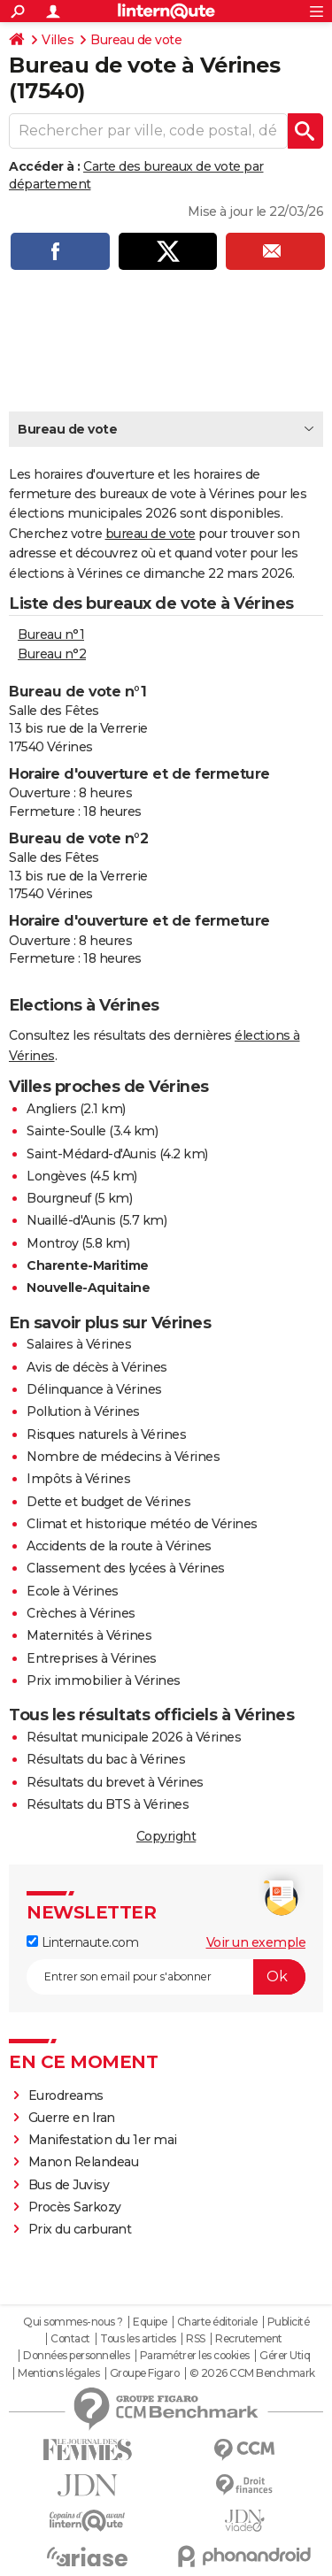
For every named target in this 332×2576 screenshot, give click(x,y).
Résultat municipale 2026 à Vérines (134, 1737)
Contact (70, 2339)
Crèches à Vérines (81, 1613)
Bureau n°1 (51, 634)
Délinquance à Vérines (94, 1389)
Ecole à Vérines (73, 1591)
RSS (195, 2339)
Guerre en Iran (71, 2118)
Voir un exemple (256, 1942)
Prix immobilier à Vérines (104, 1680)
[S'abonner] (166, 1977)
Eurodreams (66, 2095)
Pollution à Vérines (83, 1411)
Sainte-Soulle (66, 1131)
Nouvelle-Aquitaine (88, 1288)
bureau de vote (150, 534)
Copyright (166, 1836)
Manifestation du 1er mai (104, 2140)
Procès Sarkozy (74, 2207)
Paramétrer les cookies (195, 2355)
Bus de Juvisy (69, 2185)
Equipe (149, 2322)
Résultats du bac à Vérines (106, 1759)
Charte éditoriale (217, 2322)
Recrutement (248, 2339)
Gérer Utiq (284, 2355)
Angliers (51, 1109)
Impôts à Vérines (78, 1479)
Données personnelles (76, 2355)
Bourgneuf (59, 1198)
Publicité (288, 2322)
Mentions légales (58, 2373)
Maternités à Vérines (89, 1635)
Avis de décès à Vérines (97, 1367)
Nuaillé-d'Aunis (71, 1220)
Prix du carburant (80, 2229)
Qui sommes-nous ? (73, 2322)
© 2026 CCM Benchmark (252, 2373)
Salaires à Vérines (79, 1344)
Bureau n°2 (52, 654)
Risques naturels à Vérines (106, 1434)
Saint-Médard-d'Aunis (91, 1154)
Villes (57, 40)
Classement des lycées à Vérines (126, 1568)
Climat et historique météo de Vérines (142, 1524)
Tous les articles (138, 2339)
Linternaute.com (82, 1942)
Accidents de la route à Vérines (119, 1546)
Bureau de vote (135, 40)
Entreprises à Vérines (92, 1658)
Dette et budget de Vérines (108, 1502)
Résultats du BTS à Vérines (108, 1804)
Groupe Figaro (145, 2373)
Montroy (53, 1243)
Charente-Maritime (88, 1265)
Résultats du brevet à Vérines (115, 1782)
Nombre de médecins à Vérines (123, 1457)
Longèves (56, 1176)
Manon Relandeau (83, 2162)
